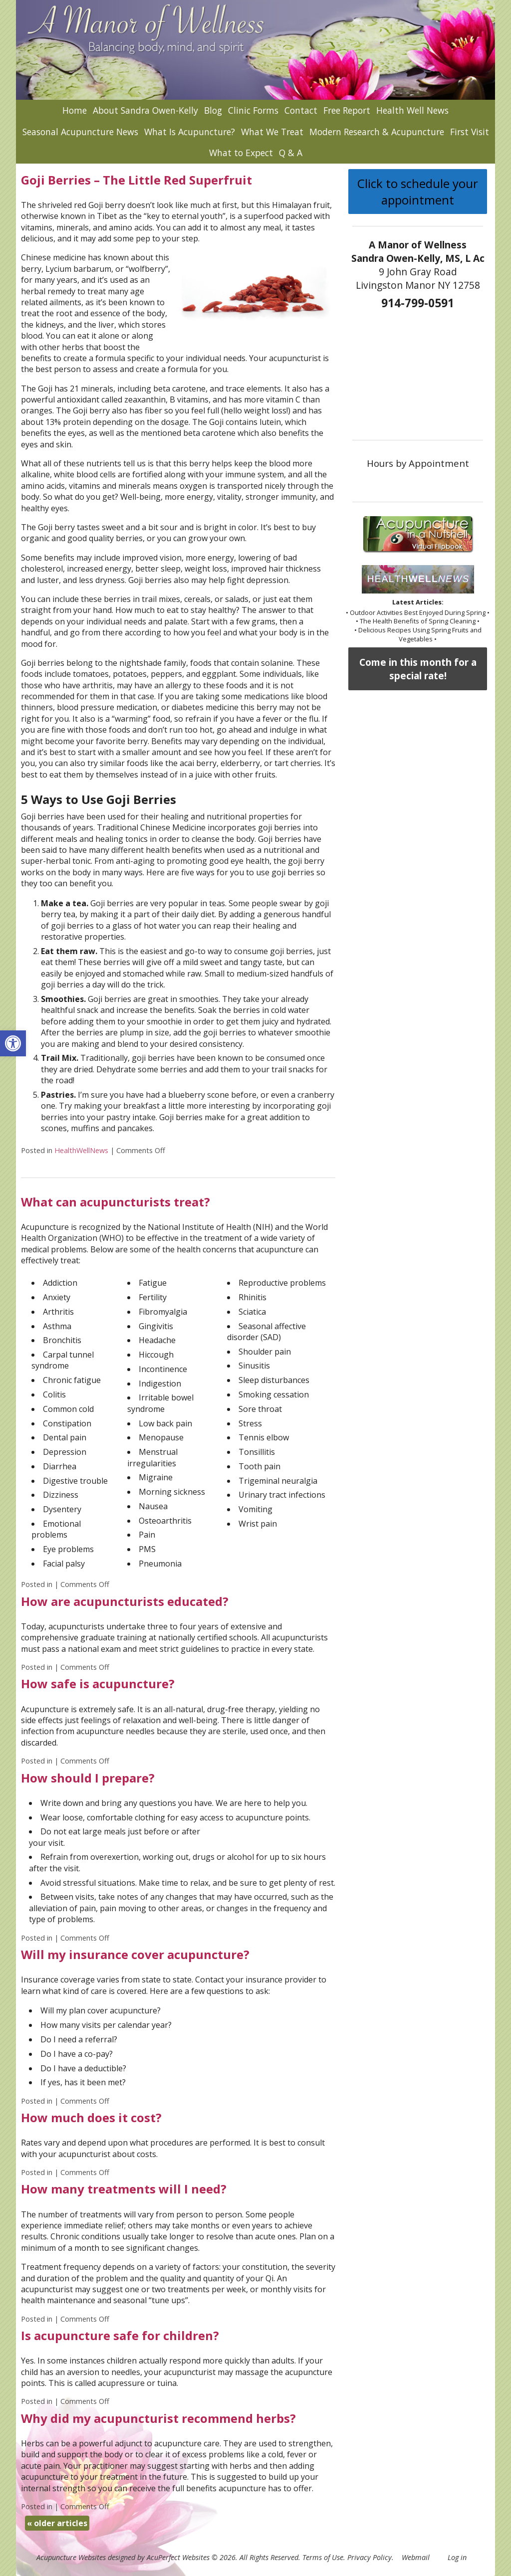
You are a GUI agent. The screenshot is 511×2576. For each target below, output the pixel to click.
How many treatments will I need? (124, 2188)
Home (74, 110)
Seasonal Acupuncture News (80, 132)
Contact (300, 110)
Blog (213, 110)
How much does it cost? (91, 2117)
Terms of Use (322, 2557)
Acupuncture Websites (71, 2557)
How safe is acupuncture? (98, 1683)
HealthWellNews (81, 1150)
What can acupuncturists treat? (115, 1201)
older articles (57, 2523)
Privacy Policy (369, 2557)
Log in (457, 2557)
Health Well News (412, 110)
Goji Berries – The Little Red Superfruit (136, 180)
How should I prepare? (88, 1778)
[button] (13, 1043)
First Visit (469, 132)
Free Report (346, 110)
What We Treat (272, 132)
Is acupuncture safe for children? (120, 2335)
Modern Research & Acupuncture (376, 132)
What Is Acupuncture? (189, 132)
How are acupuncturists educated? (125, 1601)
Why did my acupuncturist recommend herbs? (158, 2418)
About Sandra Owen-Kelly (145, 110)
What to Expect (241, 153)
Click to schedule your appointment (417, 191)
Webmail (416, 2557)
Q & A (290, 153)
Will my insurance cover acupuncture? (135, 1954)
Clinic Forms (253, 110)
